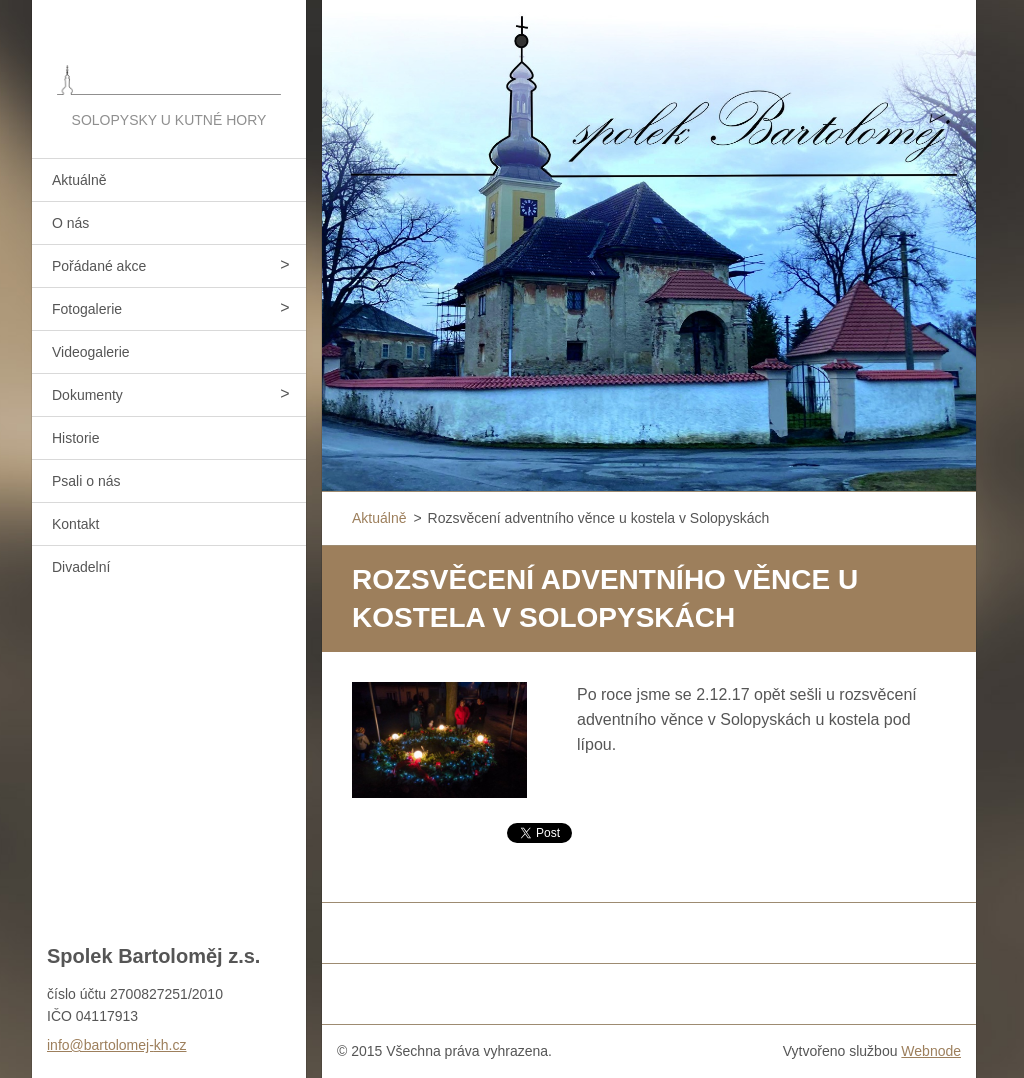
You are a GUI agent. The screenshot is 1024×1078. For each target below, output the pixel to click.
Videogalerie (91, 352)
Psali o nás (86, 481)
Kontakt (75, 524)
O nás (70, 223)
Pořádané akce (99, 266)
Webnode (931, 1051)
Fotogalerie (87, 309)
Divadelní (81, 567)
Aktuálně (79, 180)
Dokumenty (87, 395)
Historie (75, 438)
